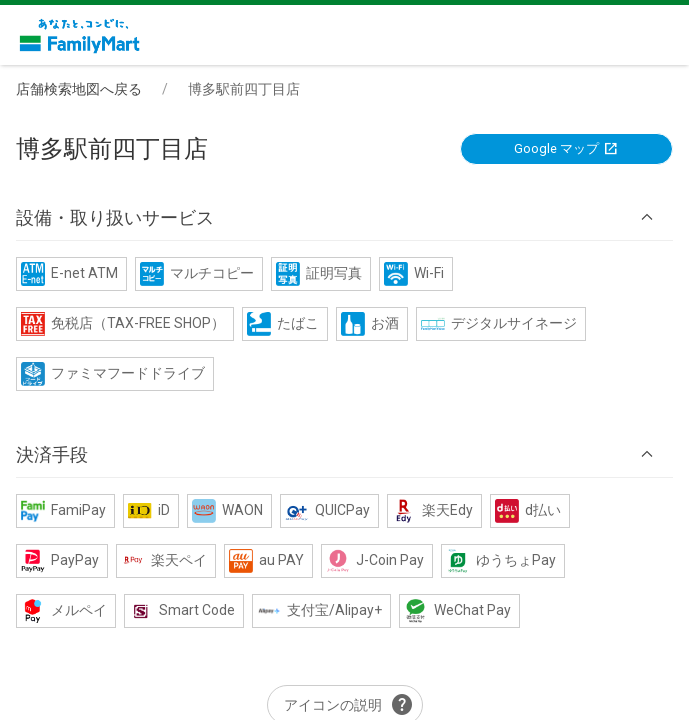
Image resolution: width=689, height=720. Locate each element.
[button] (344, 218)
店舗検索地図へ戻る (79, 89)
